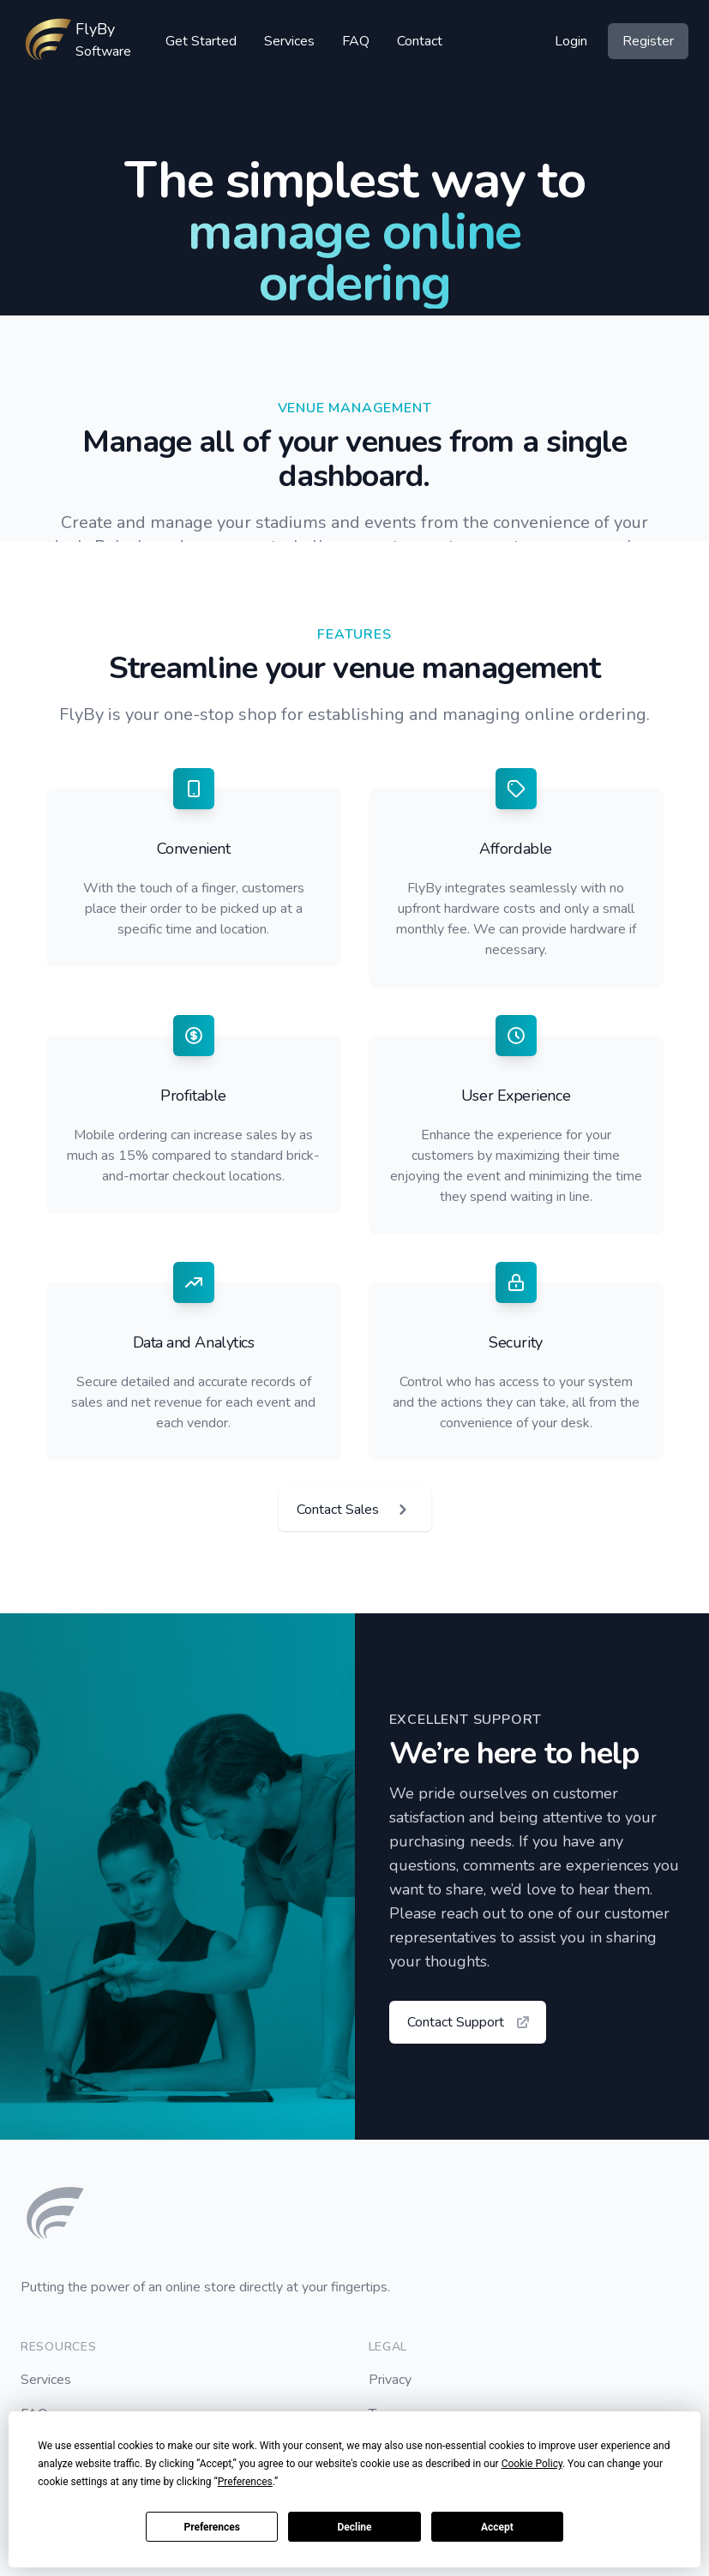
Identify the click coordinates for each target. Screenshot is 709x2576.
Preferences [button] (245, 2482)
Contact (419, 41)
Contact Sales (355, 1509)
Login (571, 41)
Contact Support (469, 2022)
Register (648, 41)
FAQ (356, 41)
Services (289, 41)
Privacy (390, 2379)
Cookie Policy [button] (532, 2464)
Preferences (211, 2527)
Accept (497, 2527)
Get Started (201, 41)
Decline (354, 2527)
